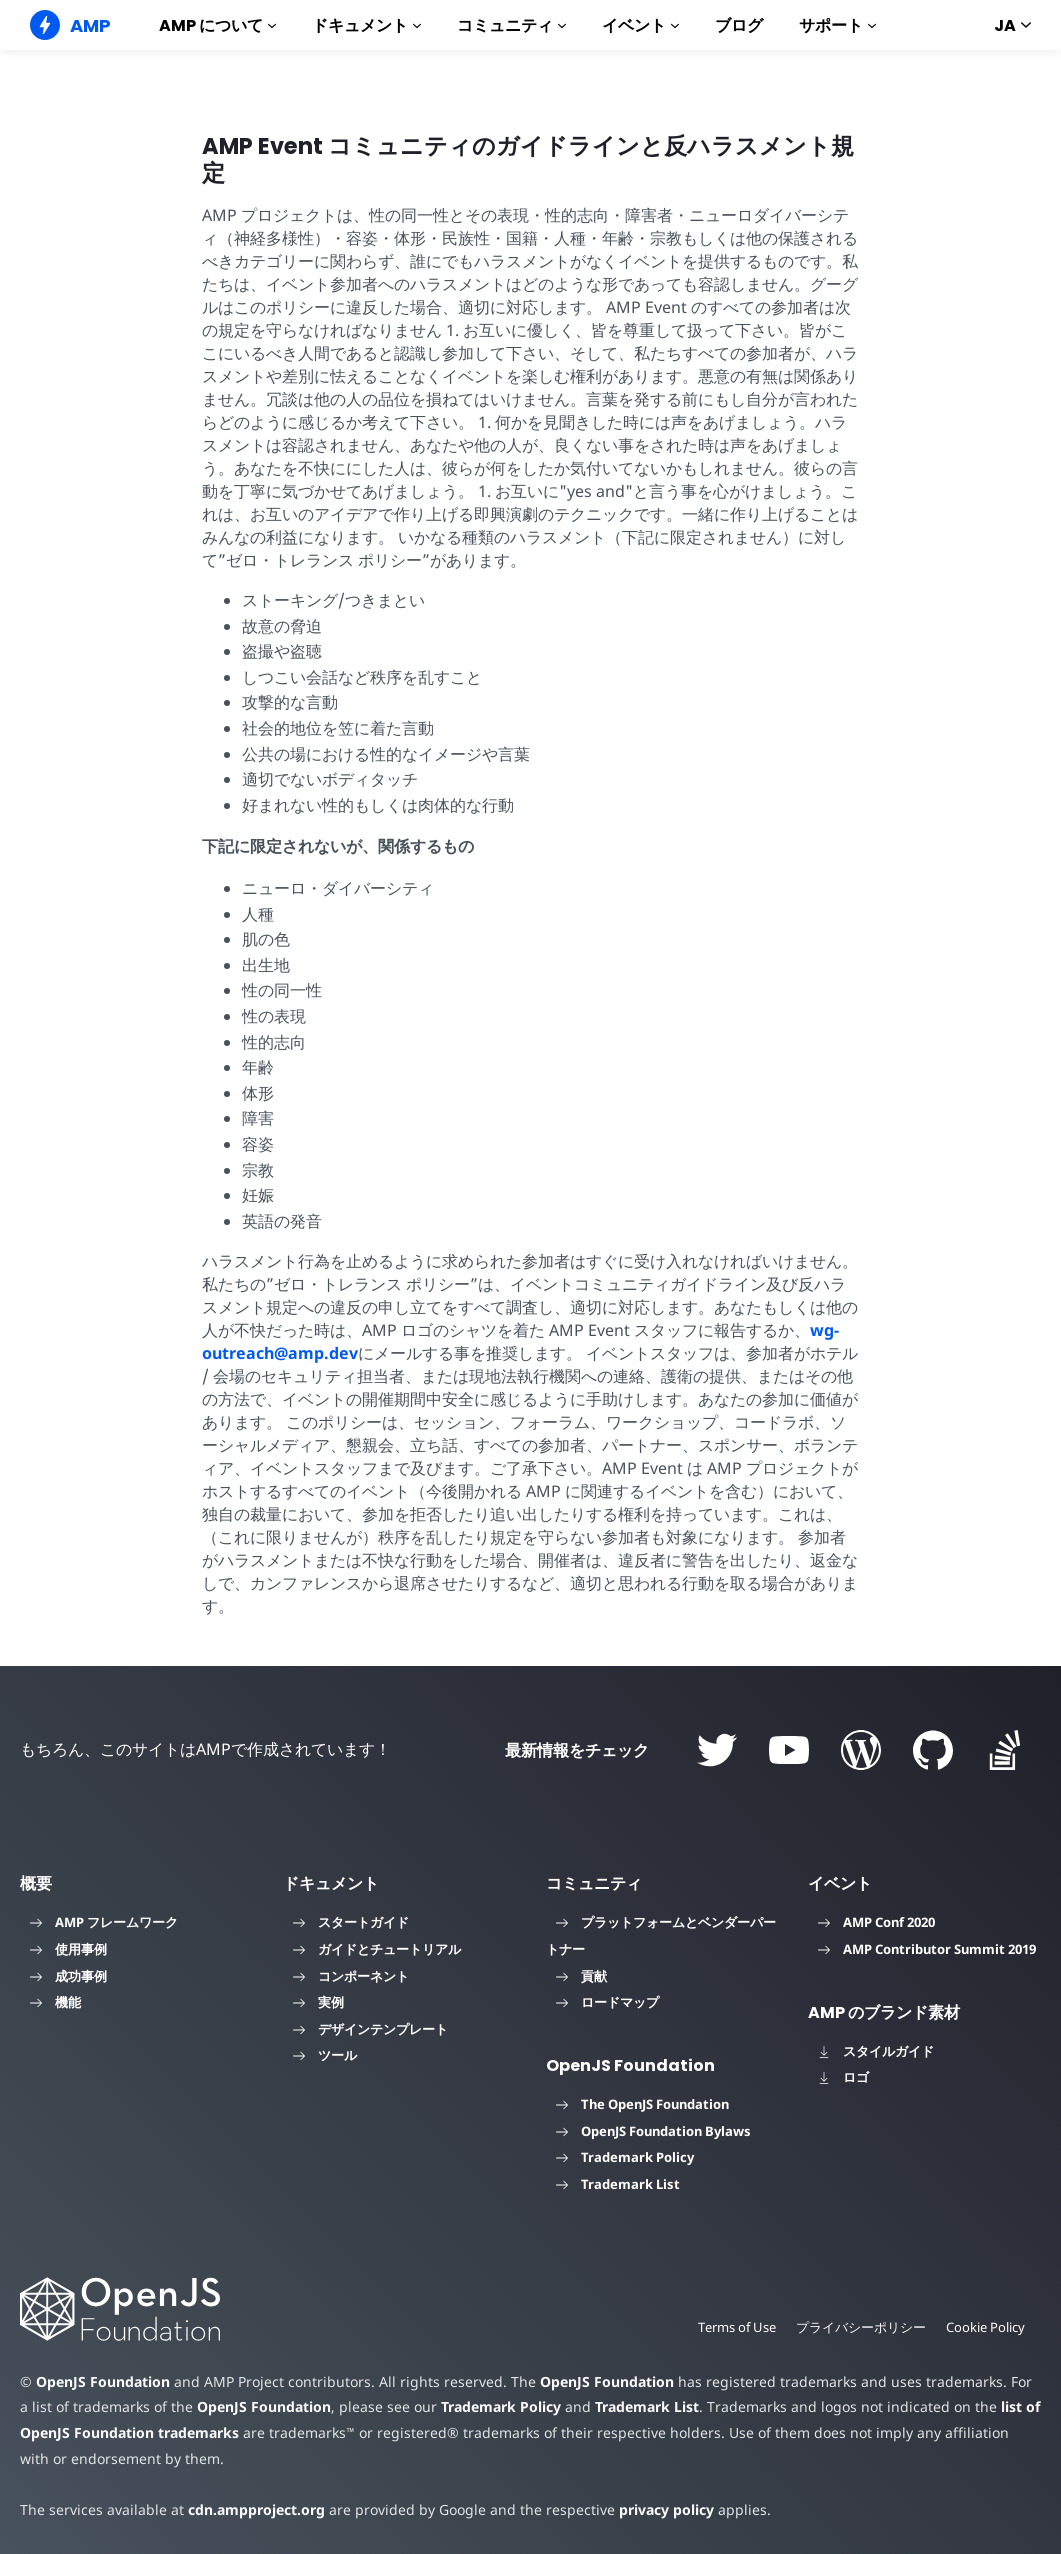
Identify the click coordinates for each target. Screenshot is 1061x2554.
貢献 (581, 1976)
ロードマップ (607, 2002)
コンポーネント (351, 1976)
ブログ (739, 25)
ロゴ (843, 2077)
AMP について (217, 25)
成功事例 (68, 1976)
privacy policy (651, 2509)
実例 (318, 2002)
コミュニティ (511, 25)
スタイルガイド (876, 2051)
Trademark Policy (625, 2157)
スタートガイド (351, 1922)
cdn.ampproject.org (250, 2509)
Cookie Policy (985, 2327)
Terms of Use (735, 2327)
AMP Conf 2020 (876, 1922)
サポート (837, 25)
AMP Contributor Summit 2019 (927, 1949)
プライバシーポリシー (860, 2327)
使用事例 (68, 1949)
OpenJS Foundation (102, 2381)
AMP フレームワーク (104, 1922)
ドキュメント (366, 25)
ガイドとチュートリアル (377, 1949)
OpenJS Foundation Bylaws (653, 2131)
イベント (640, 25)
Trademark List (618, 2184)
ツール (325, 2055)
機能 (55, 2002)
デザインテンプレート (370, 2029)
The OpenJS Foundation (642, 2104)
